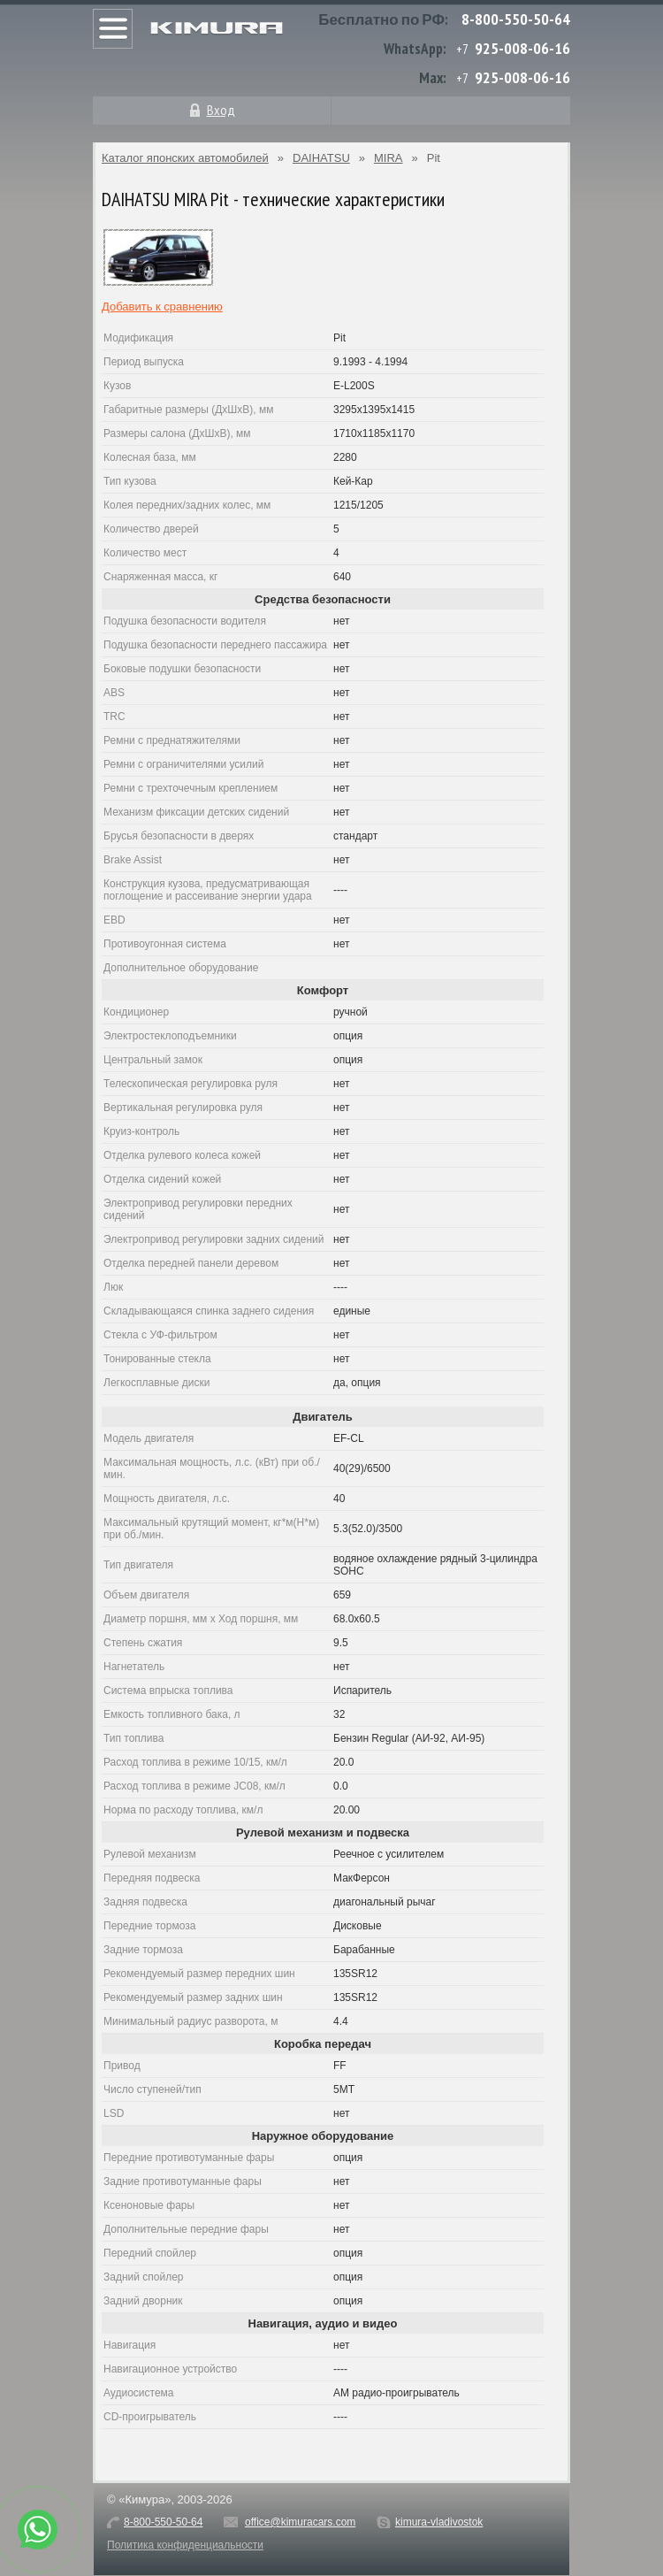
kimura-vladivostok (439, 2522)
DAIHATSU (321, 158)
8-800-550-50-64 (515, 19)
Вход (221, 110)
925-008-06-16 (522, 48)
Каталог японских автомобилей (185, 158)
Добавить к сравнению (162, 306)
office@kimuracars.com (300, 2522)
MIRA (388, 158)
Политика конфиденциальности (185, 2545)
